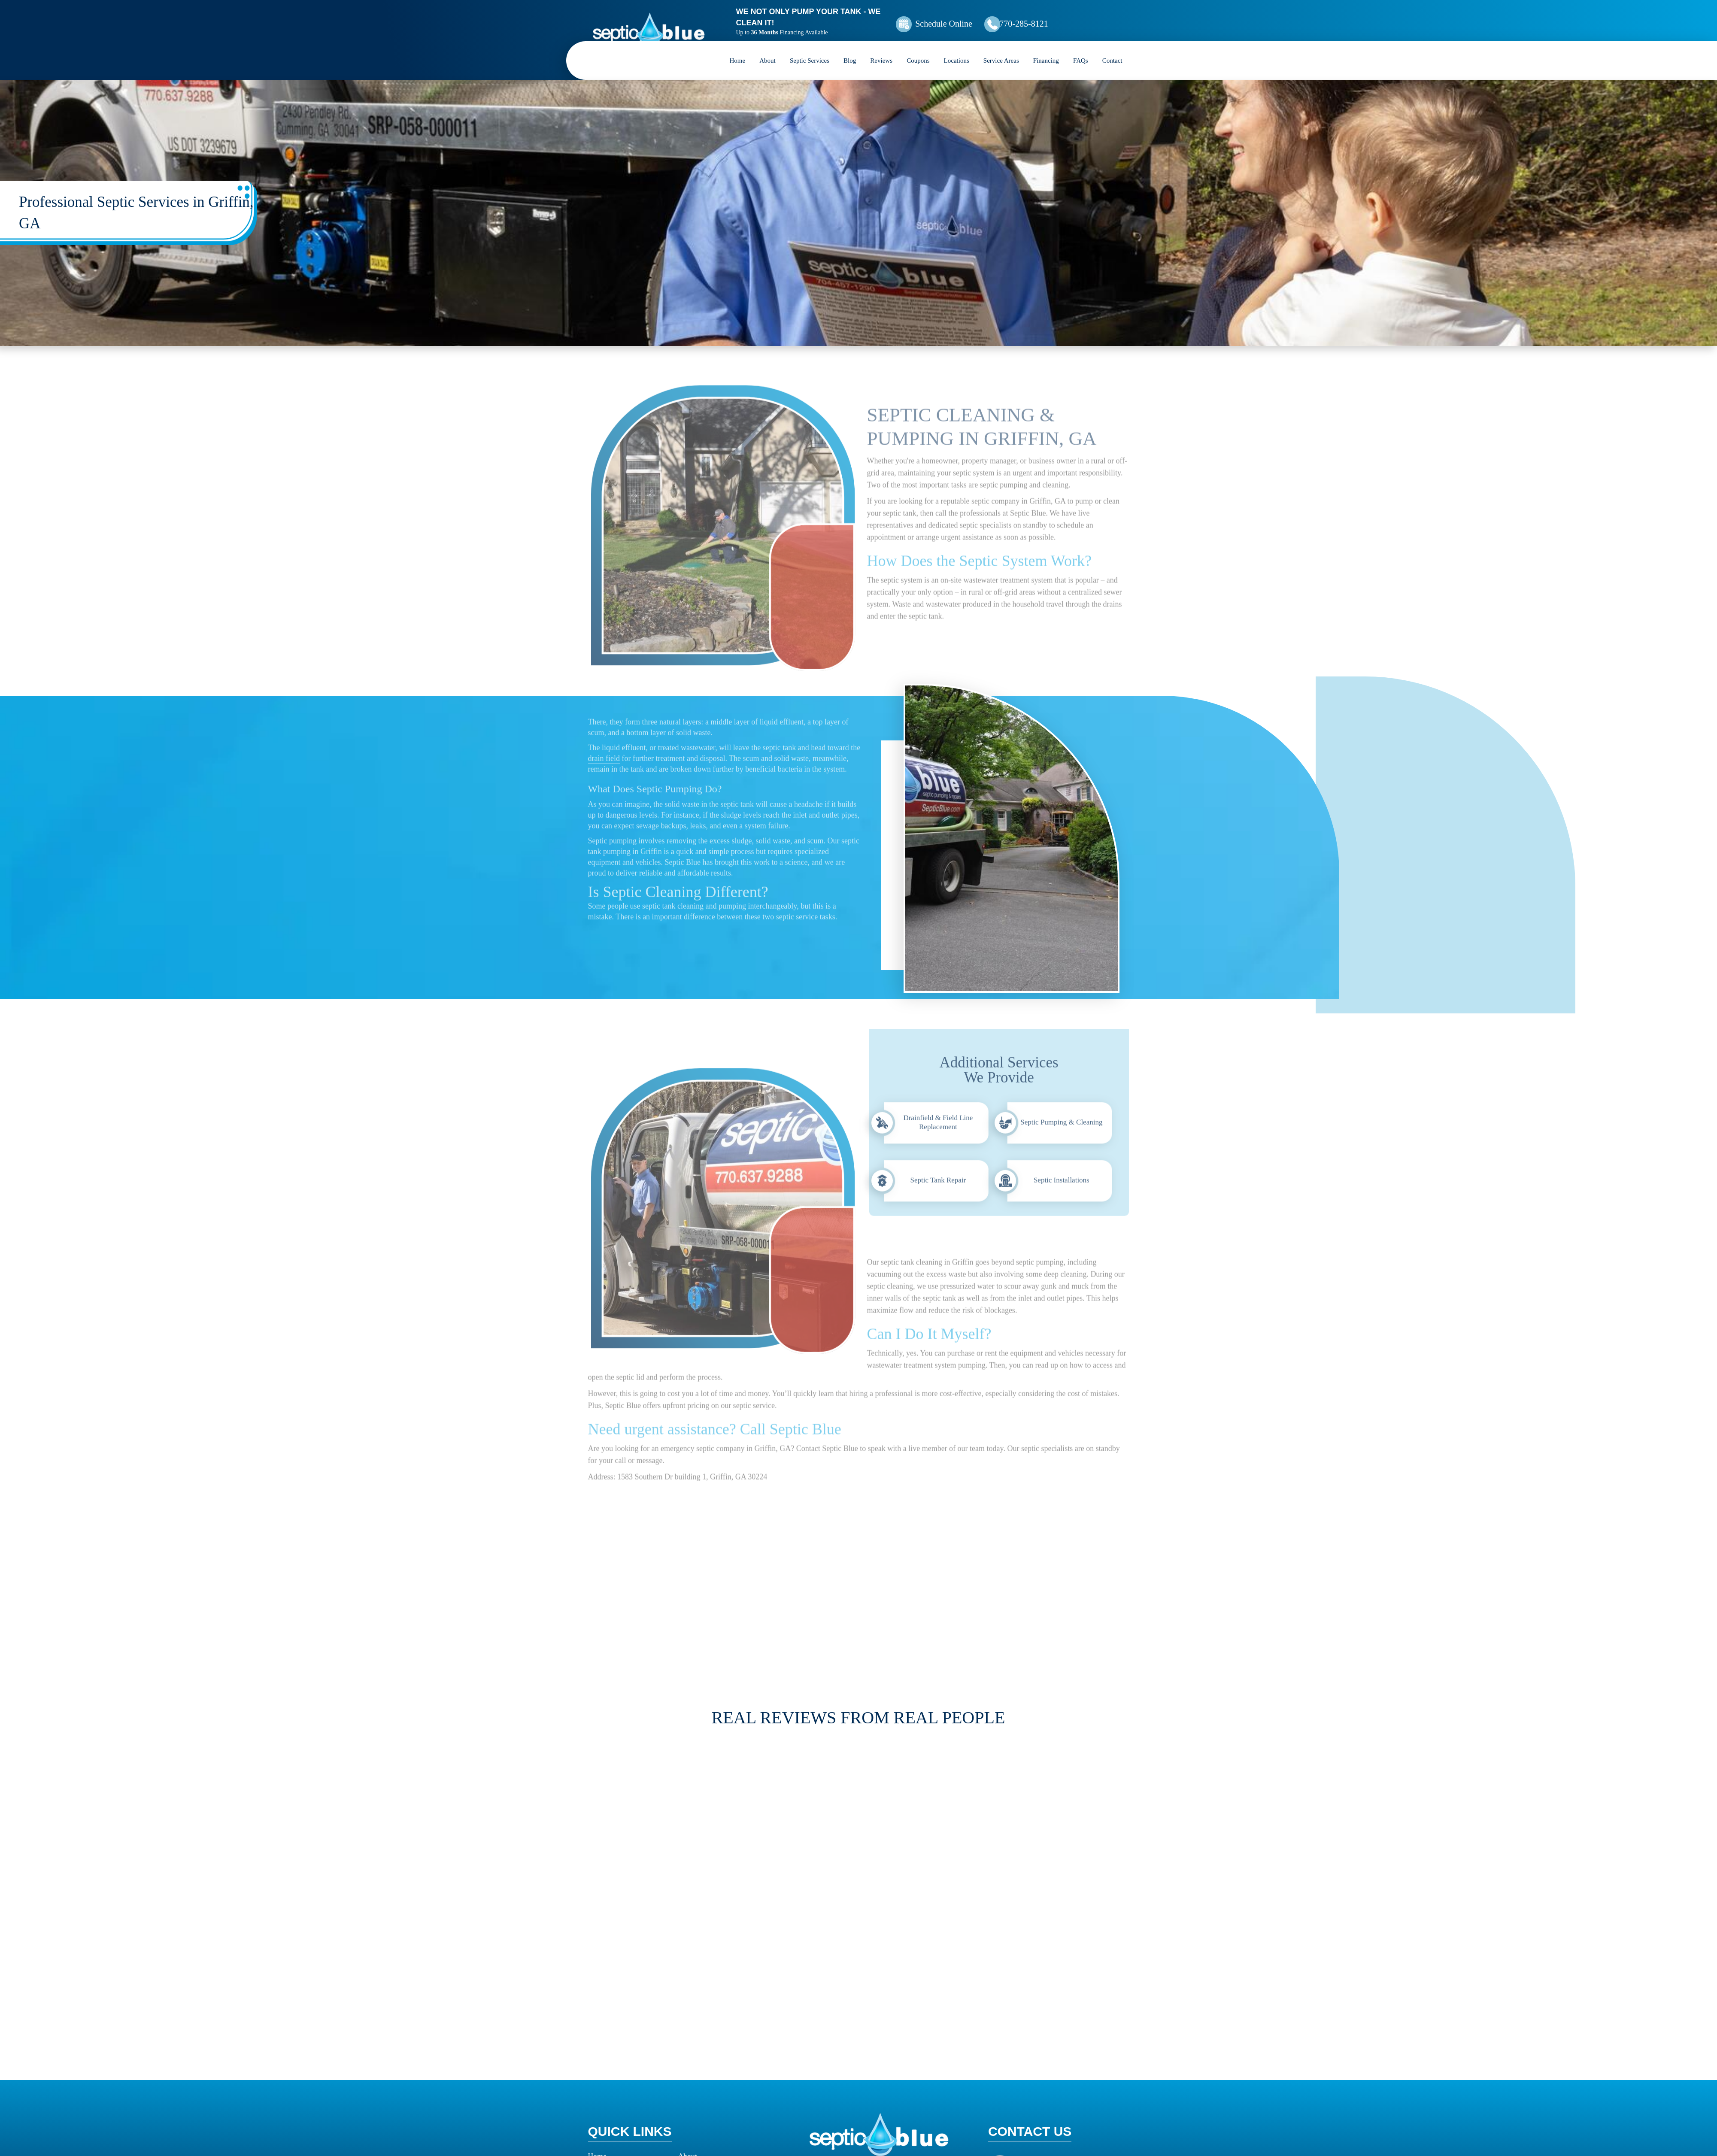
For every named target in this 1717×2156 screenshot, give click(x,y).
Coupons (918, 49)
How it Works (609, 2058)
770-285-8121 (1071, 18)
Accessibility (698, 2074)
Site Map (602, 2090)
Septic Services (809, 49)
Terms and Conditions (622, 2106)
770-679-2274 (1050, 2105)
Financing (1046, 49)
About (767, 49)
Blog (849, 49)
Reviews (881, 49)
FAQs (1080, 49)
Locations (956, 49)
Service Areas (1001, 49)
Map (1027, 2037)
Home (738, 49)
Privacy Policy (701, 2090)
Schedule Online (973, 18)
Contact (1112, 49)
